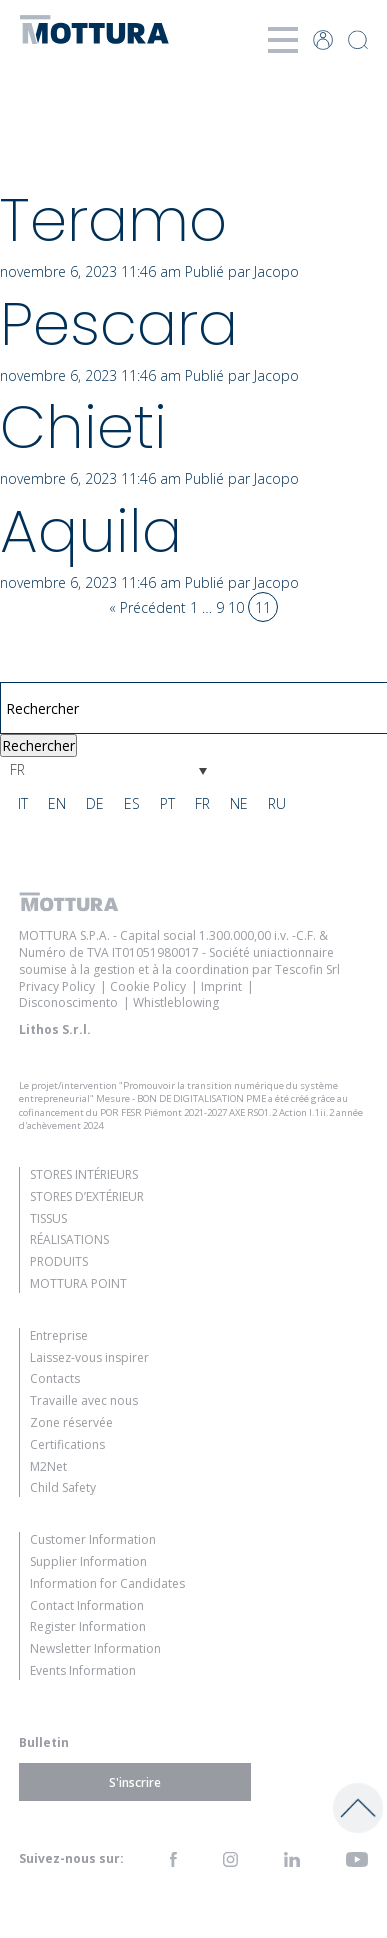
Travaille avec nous (84, 1400)
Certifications (67, 1444)
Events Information (83, 1670)
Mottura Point (78, 1283)
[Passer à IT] (23, 804)
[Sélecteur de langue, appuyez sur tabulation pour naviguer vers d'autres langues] (108, 769)
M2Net (48, 1466)
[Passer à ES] (132, 804)
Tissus (48, 1218)
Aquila (91, 531)
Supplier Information (88, 1561)
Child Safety (63, 1487)
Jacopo (276, 271)
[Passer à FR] (202, 804)
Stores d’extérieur (87, 1196)
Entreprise (59, 1335)
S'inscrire (135, 1781)
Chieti (83, 427)
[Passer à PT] (167, 804)
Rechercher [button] (38, 745)
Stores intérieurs (84, 1174)
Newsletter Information (95, 1648)
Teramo (113, 220)
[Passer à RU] (277, 804)
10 (236, 607)
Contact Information (87, 1605)
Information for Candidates (107, 1583)
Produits (59, 1261)
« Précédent (147, 607)
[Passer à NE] (239, 804)
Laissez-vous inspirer (89, 1357)
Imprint (221, 986)
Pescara (119, 324)
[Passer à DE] (95, 804)
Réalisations (69, 1239)
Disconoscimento (68, 1002)
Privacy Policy (57, 986)
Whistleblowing (176, 1002)
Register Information (88, 1626)
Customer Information (93, 1539)
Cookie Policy (148, 986)
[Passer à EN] (57, 804)
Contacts (55, 1378)
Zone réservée (71, 1422)
